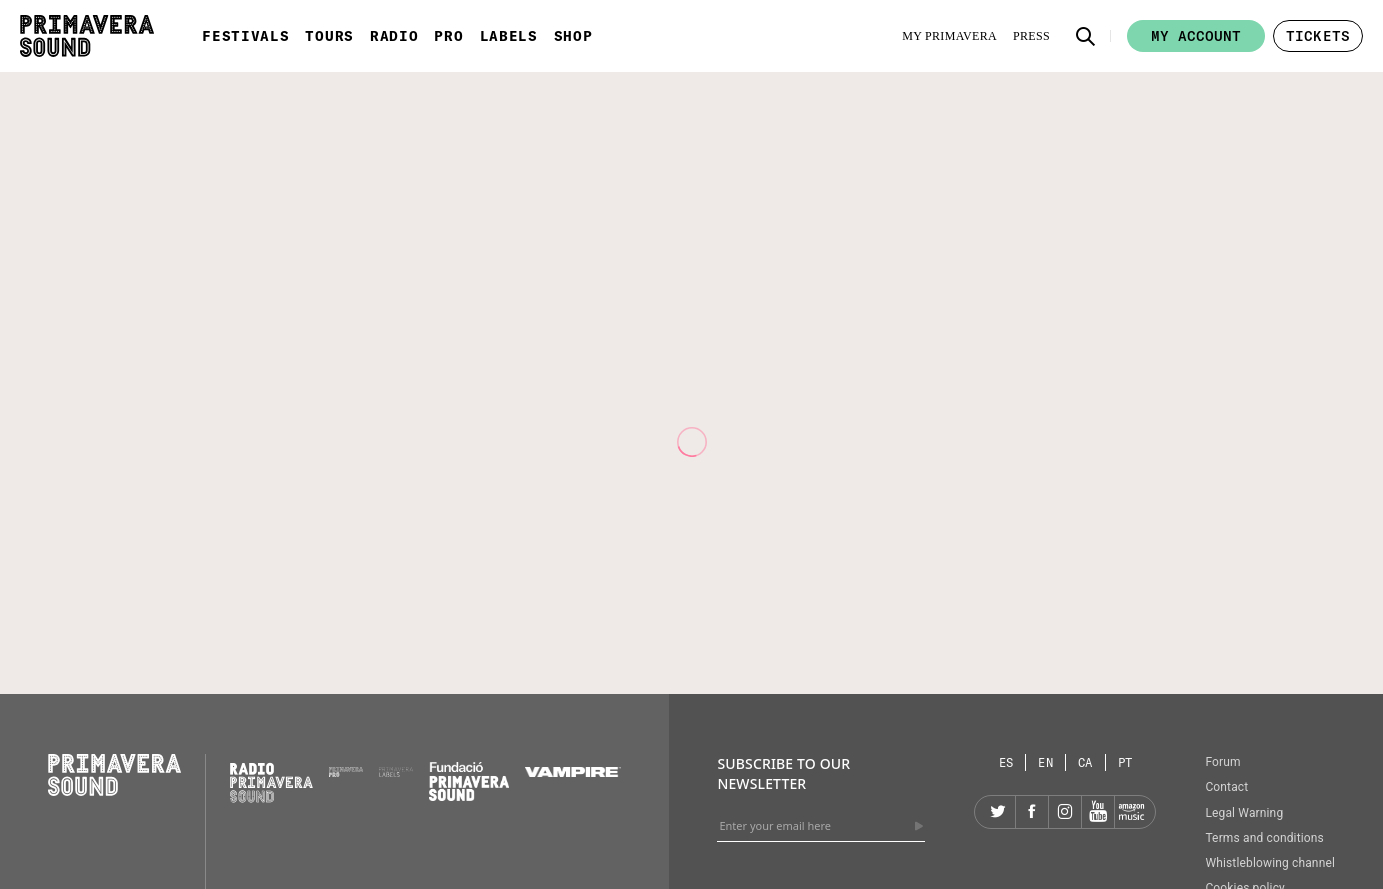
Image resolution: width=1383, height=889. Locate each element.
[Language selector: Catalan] (1086, 762)
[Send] (919, 826)
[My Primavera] (949, 36)
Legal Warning (1244, 813)
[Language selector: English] (1046, 762)
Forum (1222, 762)
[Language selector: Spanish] (1007, 762)
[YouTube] (1098, 812)
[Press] (1031, 36)
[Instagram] (1065, 812)
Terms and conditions (1264, 838)
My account (1196, 36)
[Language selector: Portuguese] (1125, 762)
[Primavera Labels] (396, 772)
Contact (1226, 787)
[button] (1086, 36)
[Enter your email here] (821, 826)
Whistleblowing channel (1270, 863)
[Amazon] (1131, 812)
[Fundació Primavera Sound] (469, 796)
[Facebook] (1032, 812)
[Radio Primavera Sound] (271, 782)
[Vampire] (573, 772)
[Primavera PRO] (346, 772)
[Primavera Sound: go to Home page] (87, 36)
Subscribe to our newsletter (783, 773)
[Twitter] (999, 812)
